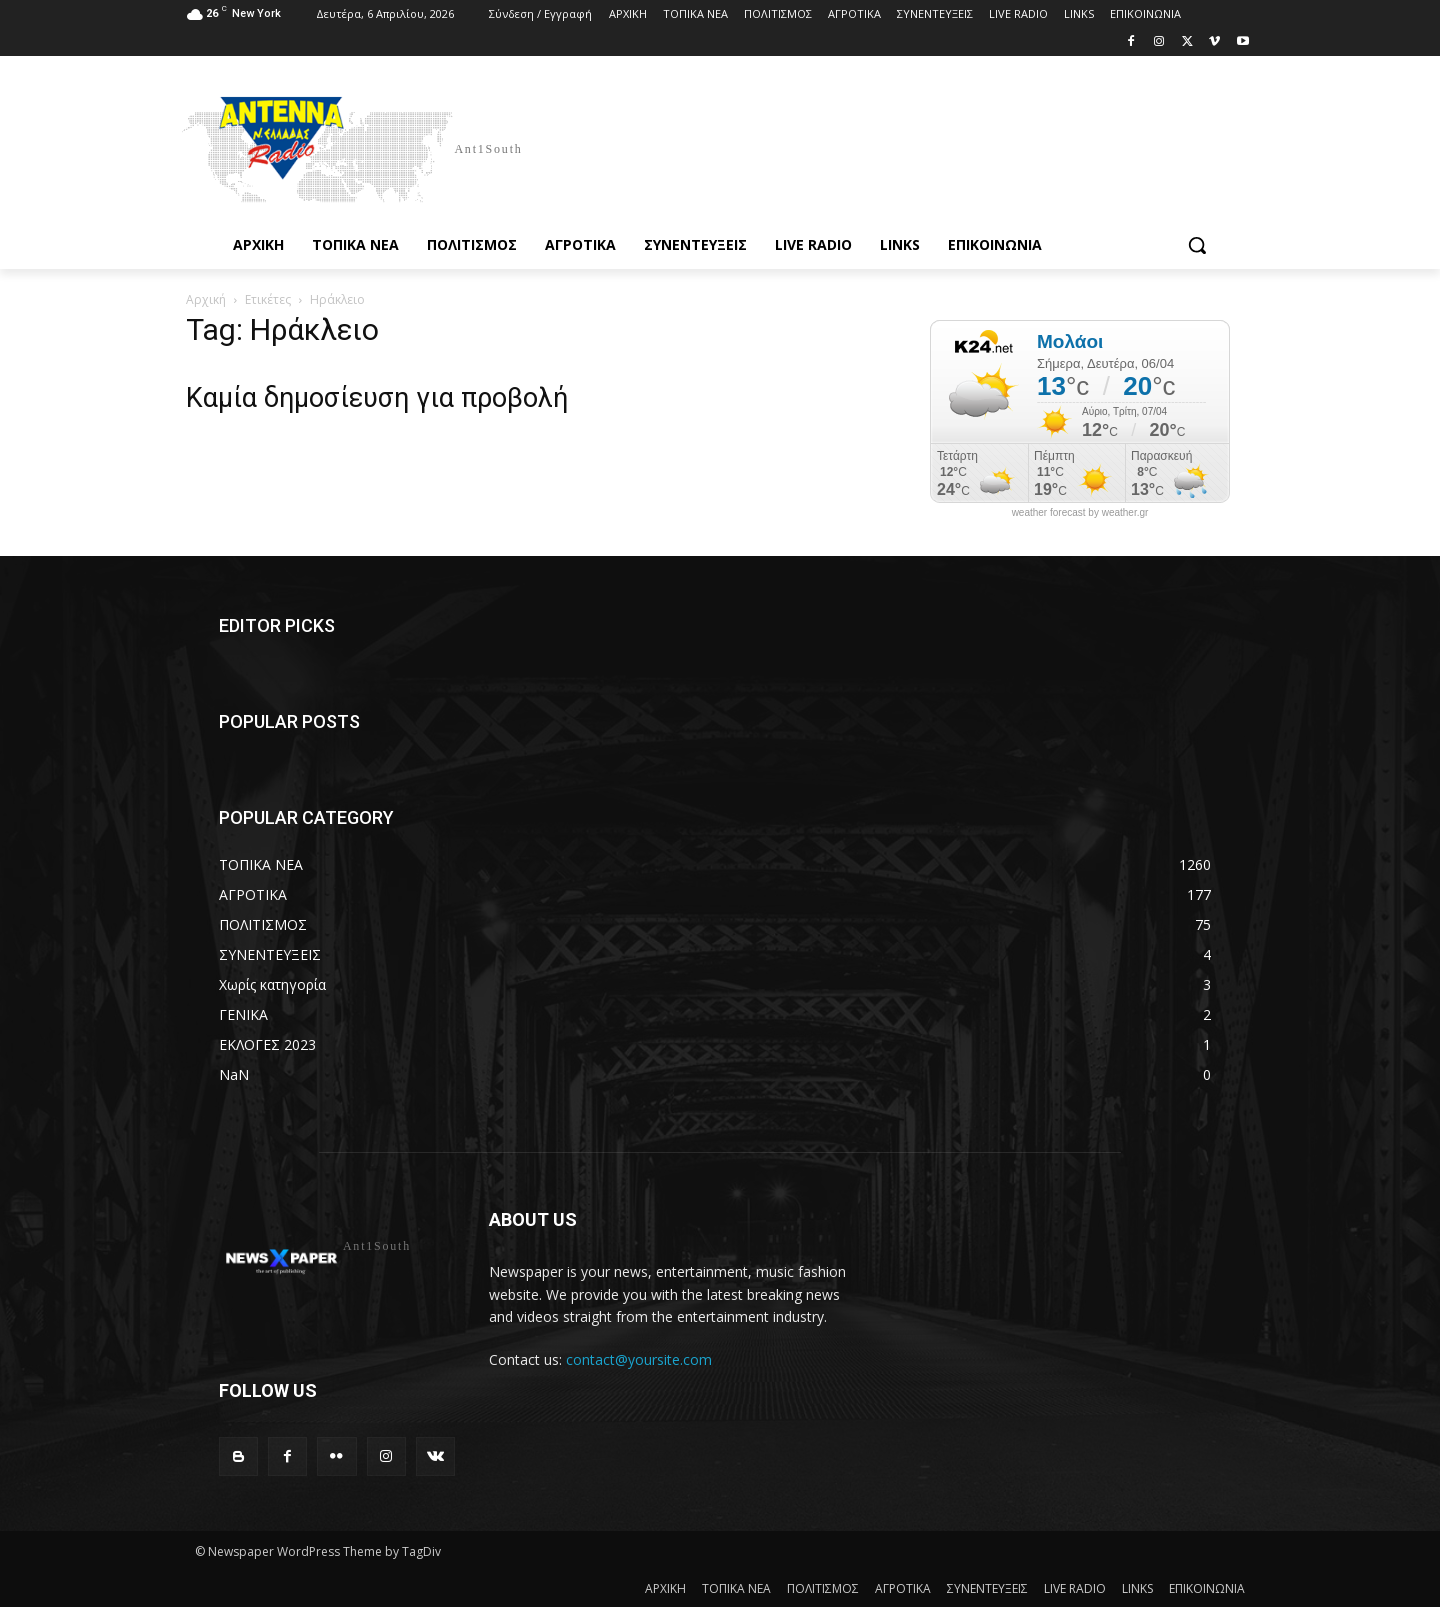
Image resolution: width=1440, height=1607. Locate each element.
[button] (1197, 245)
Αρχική (206, 299)
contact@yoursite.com (639, 1359)
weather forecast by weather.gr (1080, 513)
